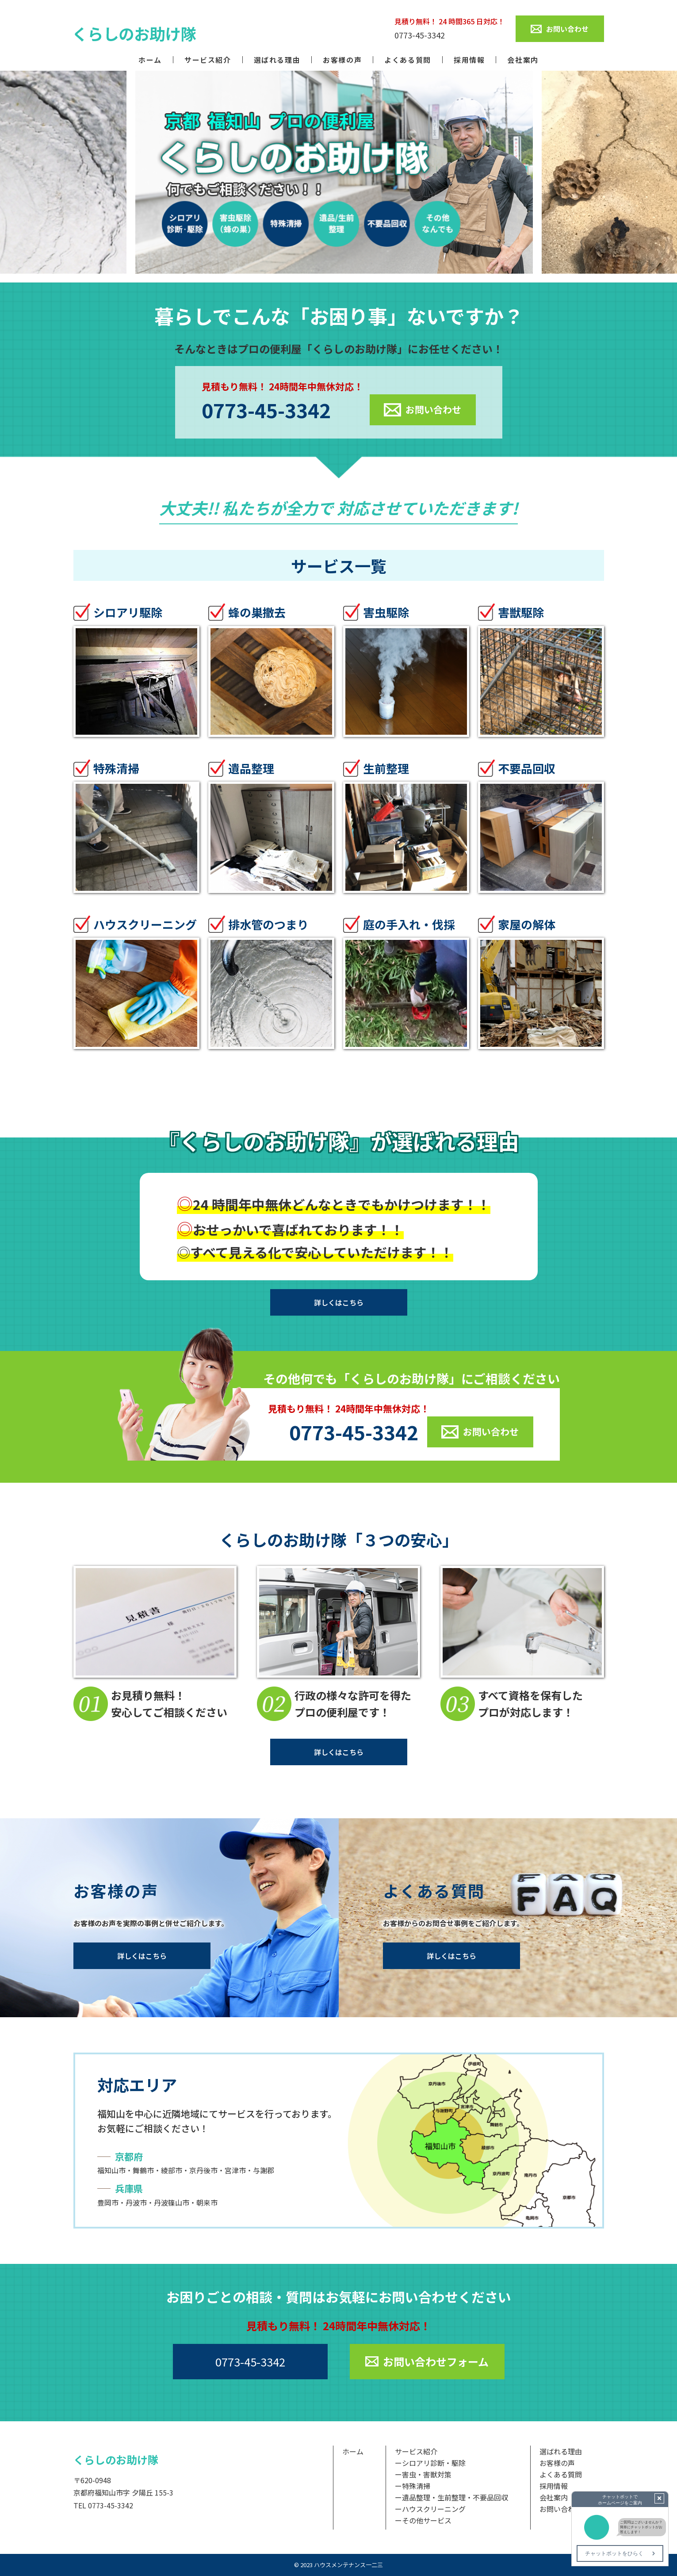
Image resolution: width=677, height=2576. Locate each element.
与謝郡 (263, 2170)
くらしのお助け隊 (115, 2459)
